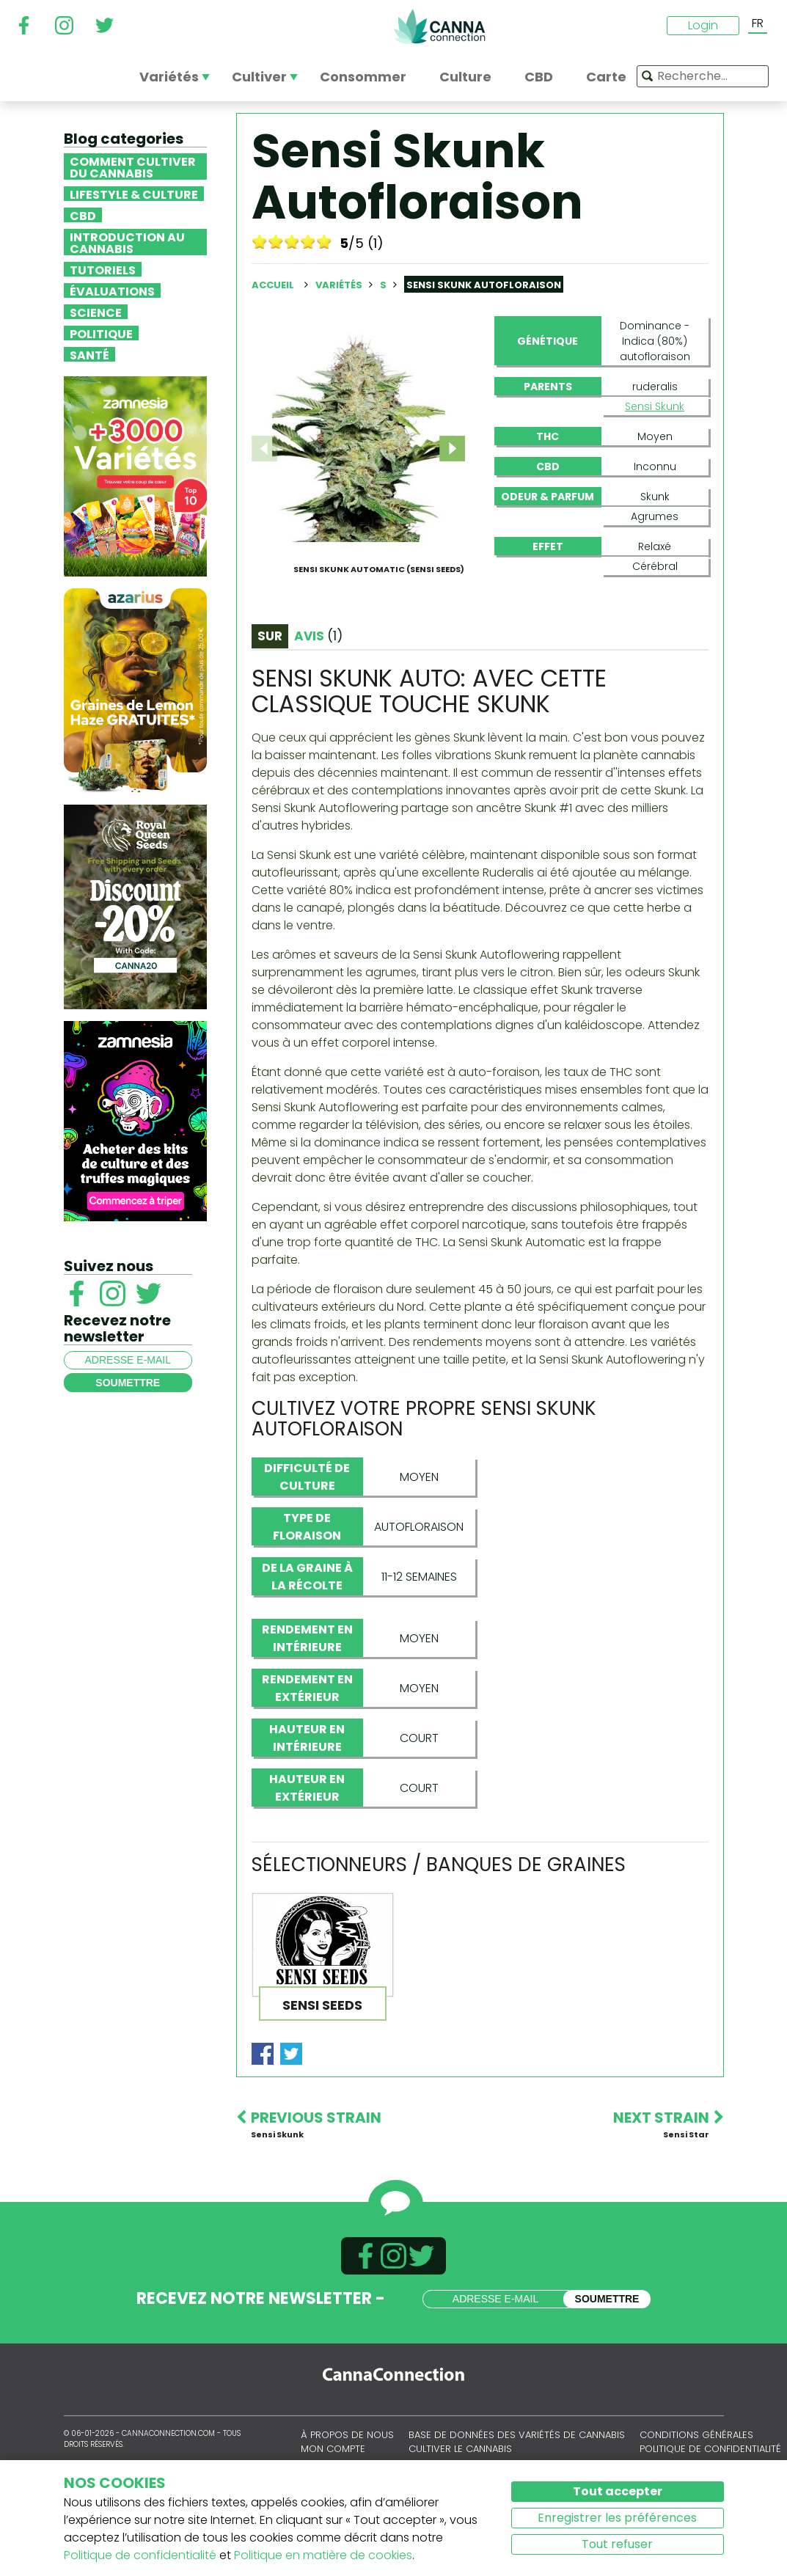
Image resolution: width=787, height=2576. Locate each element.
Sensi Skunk (654, 406)
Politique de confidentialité (140, 2555)
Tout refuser (617, 2544)
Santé (89, 354)
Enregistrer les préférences (617, 2517)
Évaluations (112, 290)
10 (324, 241)
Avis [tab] (318, 679)
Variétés (340, 285)
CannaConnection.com (439, 26)
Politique (101, 333)
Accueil (273, 285)
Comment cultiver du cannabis (133, 166)
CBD (83, 215)
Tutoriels (103, 269)
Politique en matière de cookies (323, 2555)
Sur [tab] (269, 679)
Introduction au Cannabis (127, 242)
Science (96, 311)
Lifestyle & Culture (134, 193)
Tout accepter (617, 2491)
